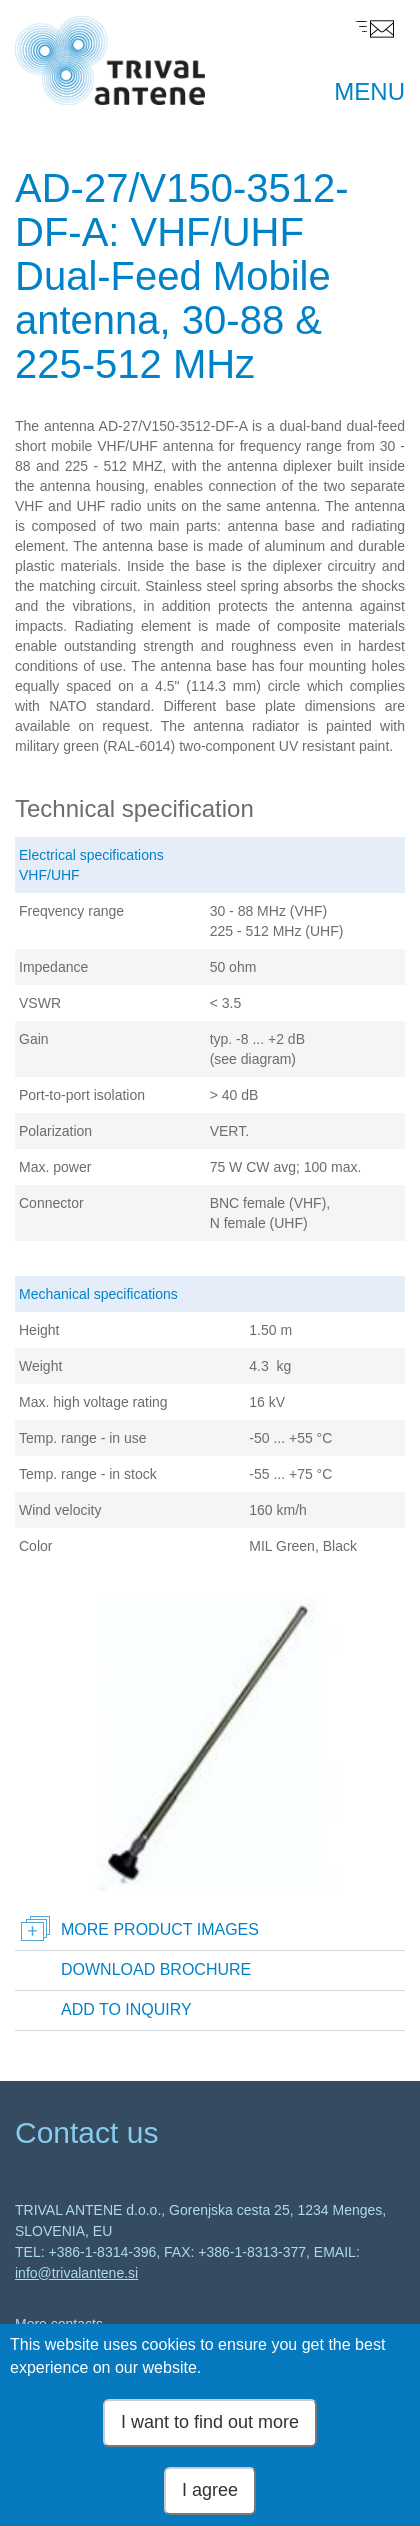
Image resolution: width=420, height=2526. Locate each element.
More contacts (59, 2324)
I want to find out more (210, 2435)
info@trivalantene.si (76, 2273)
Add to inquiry (126, 2009)
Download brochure (156, 1969)
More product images (160, 1929)
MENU (369, 91)
